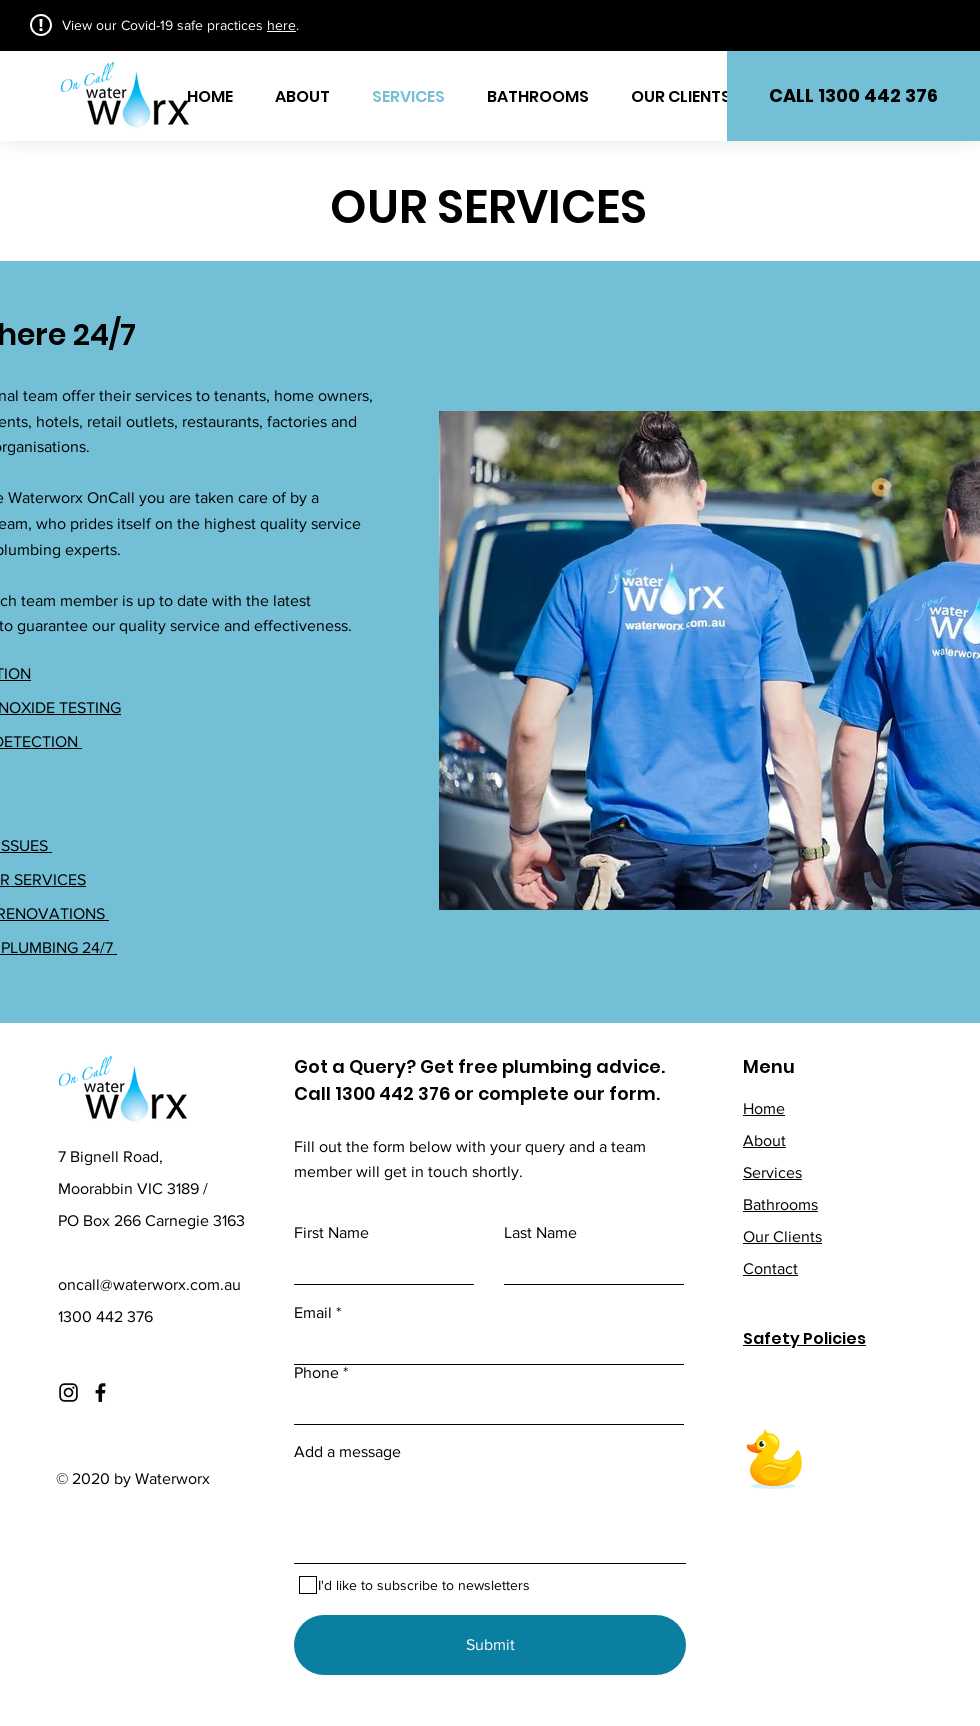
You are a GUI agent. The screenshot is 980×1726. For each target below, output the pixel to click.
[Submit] (490, 1645)
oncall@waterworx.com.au (149, 1284)
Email (313, 1313)
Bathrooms (780, 1204)
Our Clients (782, 1236)
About (764, 1140)
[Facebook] (100, 1392)
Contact (770, 1268)
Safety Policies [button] (804, 1338)
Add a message (347, 1452)
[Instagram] (68, 1392)
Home (764, 1108)
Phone (316, 1373)
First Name (331, 1233)
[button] (853, 96)
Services (772, 1172)
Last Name (540, 1233)
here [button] (281, 25)
